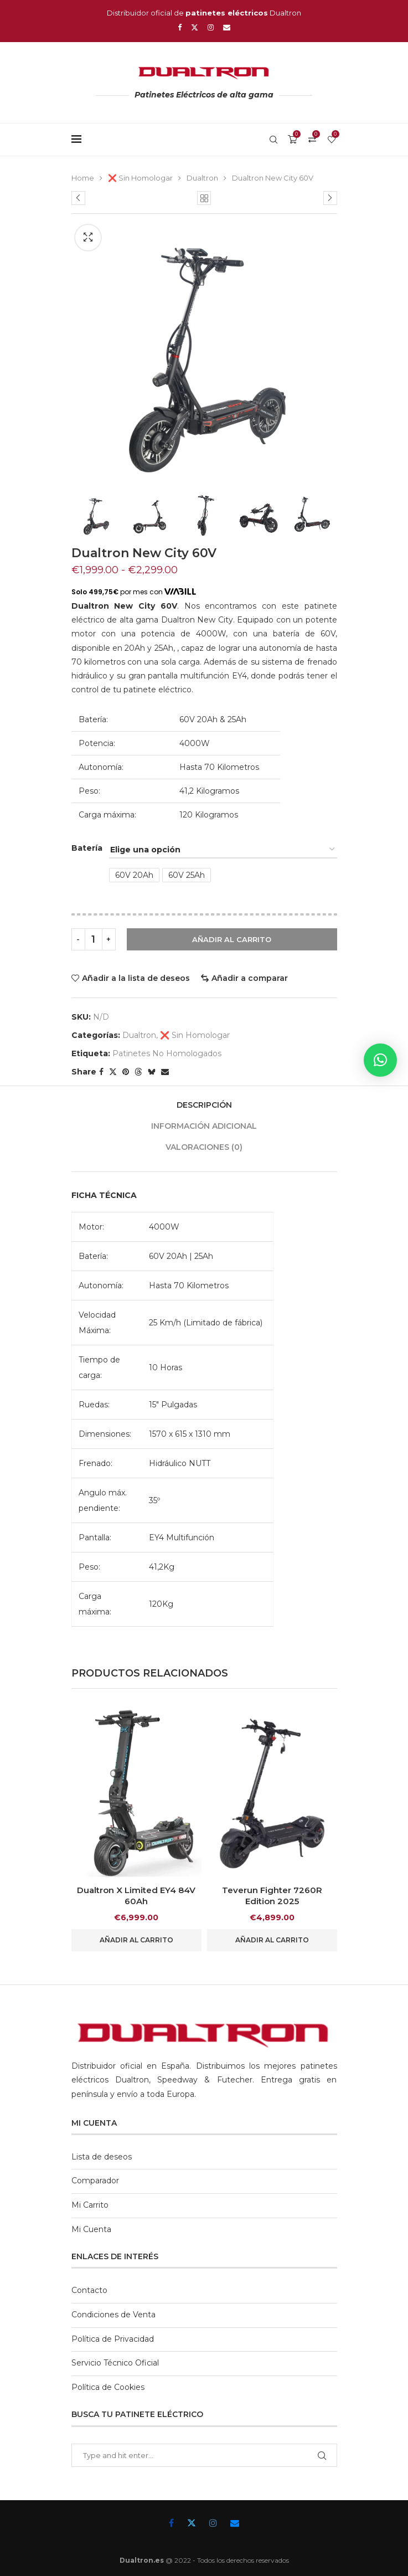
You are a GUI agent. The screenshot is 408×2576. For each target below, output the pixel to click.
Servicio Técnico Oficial (115, 2363)
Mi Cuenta (91, 2229)
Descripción (204, 1105)
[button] (380, 1060)
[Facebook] (180, 27)
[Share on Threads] (138, 1072)
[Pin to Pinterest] (125, 1072)
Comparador (95, 2181)
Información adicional (204, 1126)
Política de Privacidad (112, 2339)
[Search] (273, 140)
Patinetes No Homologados (166, 1053)
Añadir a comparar (249, 978)
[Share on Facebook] (101, 1072)
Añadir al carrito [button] (136, 1940)
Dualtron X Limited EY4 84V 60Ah (136, 1895)
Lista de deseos (101, 2157)
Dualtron (202, 177)
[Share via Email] (165, 1072)
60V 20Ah (134, 875)
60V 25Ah (186, 875)
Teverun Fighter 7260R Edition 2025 (272, 1895)
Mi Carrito (90, 2205)
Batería (86, 848)
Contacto (89, 2290)
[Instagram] (211, 27)
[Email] (226, 27)
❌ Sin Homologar (140, 177)
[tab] (204, 1105)
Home (82, 177)
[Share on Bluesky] (152, 1072)
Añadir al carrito (232, 939)
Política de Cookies (107, 2387)
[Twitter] (194, 27)
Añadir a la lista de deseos (136, 978)
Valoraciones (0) (204, 1147)
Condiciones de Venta (113, 2315)
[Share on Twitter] (113, 1072)
